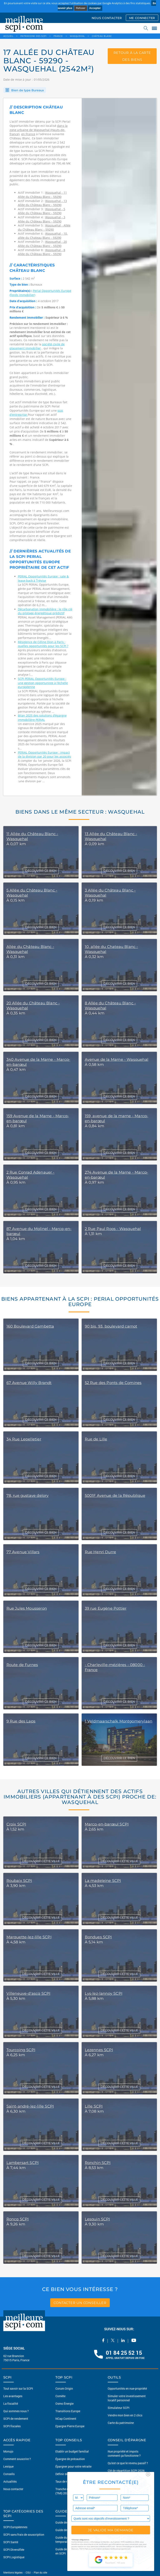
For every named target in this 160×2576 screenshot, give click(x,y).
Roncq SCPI (17, 2219)
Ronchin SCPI (98, 2162)
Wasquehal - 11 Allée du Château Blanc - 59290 (42, 195)
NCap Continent (65, 2419)
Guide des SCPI (65, 2522)
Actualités (10, 2481)
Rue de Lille (96, 1439)
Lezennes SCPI (99, 2050)
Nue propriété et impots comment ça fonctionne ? (124, 2453)
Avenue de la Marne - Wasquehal (116, 1059)
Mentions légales (13, 2572)
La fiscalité (10, 2404)
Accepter (95, 8)
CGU (28, 2572)
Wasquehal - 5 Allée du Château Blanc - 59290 (41, 211)
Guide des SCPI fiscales (70, 2530)
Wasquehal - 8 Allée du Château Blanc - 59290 (41, 252)
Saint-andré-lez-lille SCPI (30, 2106)
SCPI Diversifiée (13, 2550)
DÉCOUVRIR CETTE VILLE (41, 1861)
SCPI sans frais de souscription (23, 2535)
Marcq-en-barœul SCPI (107, 1824)
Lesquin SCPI (97, 2219)
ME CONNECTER (142, 18)
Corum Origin (64, 2388)
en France (28, 134)
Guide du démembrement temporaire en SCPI (71, 2539)
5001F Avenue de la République (115, 1495)
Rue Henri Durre (100, 1552)
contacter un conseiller (80, 2303)
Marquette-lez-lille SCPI (28, 1937)
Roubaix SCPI (19, 1880)
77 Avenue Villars (23, 1552)
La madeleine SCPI (103, 1880)
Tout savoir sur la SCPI (18, 2388)
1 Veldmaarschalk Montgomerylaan (118, 1721)
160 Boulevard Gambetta (30, 1326)
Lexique (8, 2466)
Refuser (80, 8)
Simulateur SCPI (118, 2408)
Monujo (8, 2451)
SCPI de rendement (15, 2419)
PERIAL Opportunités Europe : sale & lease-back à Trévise (43, 578)
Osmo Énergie (64, 2404)
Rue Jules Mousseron (26, 1608)
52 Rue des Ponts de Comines (113, 1382)
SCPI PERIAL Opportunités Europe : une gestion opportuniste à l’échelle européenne (43, 683)
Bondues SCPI (98, 1937)
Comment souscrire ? (17, 2459)
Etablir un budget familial (72, 2451)
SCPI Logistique (13, 2557)
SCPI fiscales (12, 2426)
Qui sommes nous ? (16, 2411)
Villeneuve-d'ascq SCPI (28, 1993)
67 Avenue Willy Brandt (29, 1382)
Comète (60, 2396)
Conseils (9, 2474)
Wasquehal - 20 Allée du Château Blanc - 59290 (42, 244)
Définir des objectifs (68, 2474)
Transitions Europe (67, 2411)
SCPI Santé (10, 2542)
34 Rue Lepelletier (23, 1439)
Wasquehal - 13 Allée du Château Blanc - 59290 (42, 203)
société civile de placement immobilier (37, 346)
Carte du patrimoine (121, 2423)
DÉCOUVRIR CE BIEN (40, 871)
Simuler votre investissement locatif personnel (127, 2398)
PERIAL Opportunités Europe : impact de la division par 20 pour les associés (44, 755)
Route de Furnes (22, 1665)
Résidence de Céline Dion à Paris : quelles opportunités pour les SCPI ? (43, 644)
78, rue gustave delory (27, 1495)
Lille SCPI (94, 2106)
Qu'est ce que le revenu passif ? (128, 2463)
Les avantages (12, 2396)
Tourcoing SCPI (20, 2050)
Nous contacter (13, 2489)
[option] (119, 447)
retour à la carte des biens (132, 57)
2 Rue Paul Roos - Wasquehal (113, 1228)
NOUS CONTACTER (107, 18)
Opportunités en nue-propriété (127, 2388)
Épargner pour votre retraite (73, 2466)
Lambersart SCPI (22, 2162)
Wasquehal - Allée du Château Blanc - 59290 (44, 227)
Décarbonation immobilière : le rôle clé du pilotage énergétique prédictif (45, 611)
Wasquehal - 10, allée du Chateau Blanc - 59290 (43, 236)
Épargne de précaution (70, 2459)
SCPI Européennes (15, 2527)
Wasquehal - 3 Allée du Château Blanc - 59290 (41, 219)
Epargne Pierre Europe (69, 2426)
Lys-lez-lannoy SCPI (103, 1993)
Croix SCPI (16, 1824)
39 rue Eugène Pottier (106, 1608)
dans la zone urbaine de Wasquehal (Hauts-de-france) (39, 130)
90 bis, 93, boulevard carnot (111, 1326)
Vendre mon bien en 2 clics (125, 2415)
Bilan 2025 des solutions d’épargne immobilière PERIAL (42, 718)
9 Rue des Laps (21, 1721)
